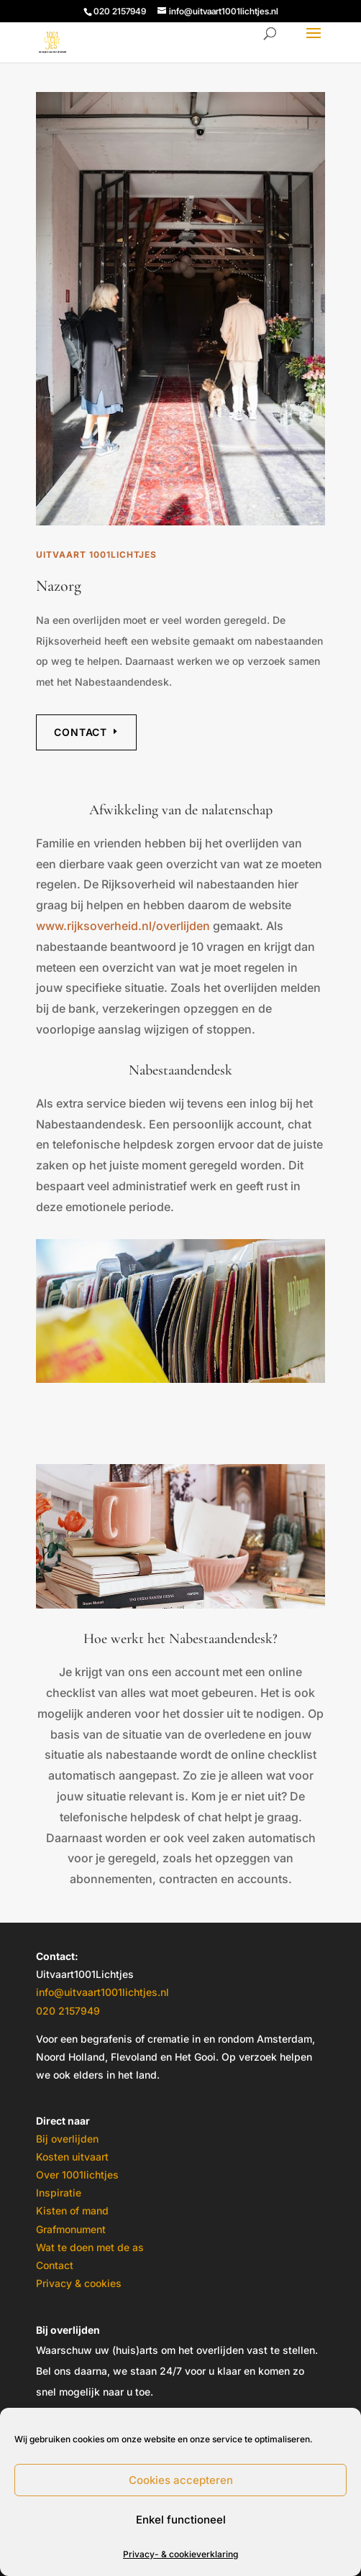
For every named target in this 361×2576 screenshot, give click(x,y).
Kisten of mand (72, 2210)
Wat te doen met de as (90, 2247)
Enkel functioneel (181, 2519)
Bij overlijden (67, 2139)
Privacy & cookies (79, 2283)
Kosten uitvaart (72, 2156)
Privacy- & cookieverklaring (180, 2554)
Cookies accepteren (181, 2480)
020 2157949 (68, 2011)
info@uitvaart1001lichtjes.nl (102, 1992)
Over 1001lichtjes (77, 2174)
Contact (80, 732)
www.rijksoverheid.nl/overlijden (123, 926)
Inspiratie (58, 2192)
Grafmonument (71, 2229)
